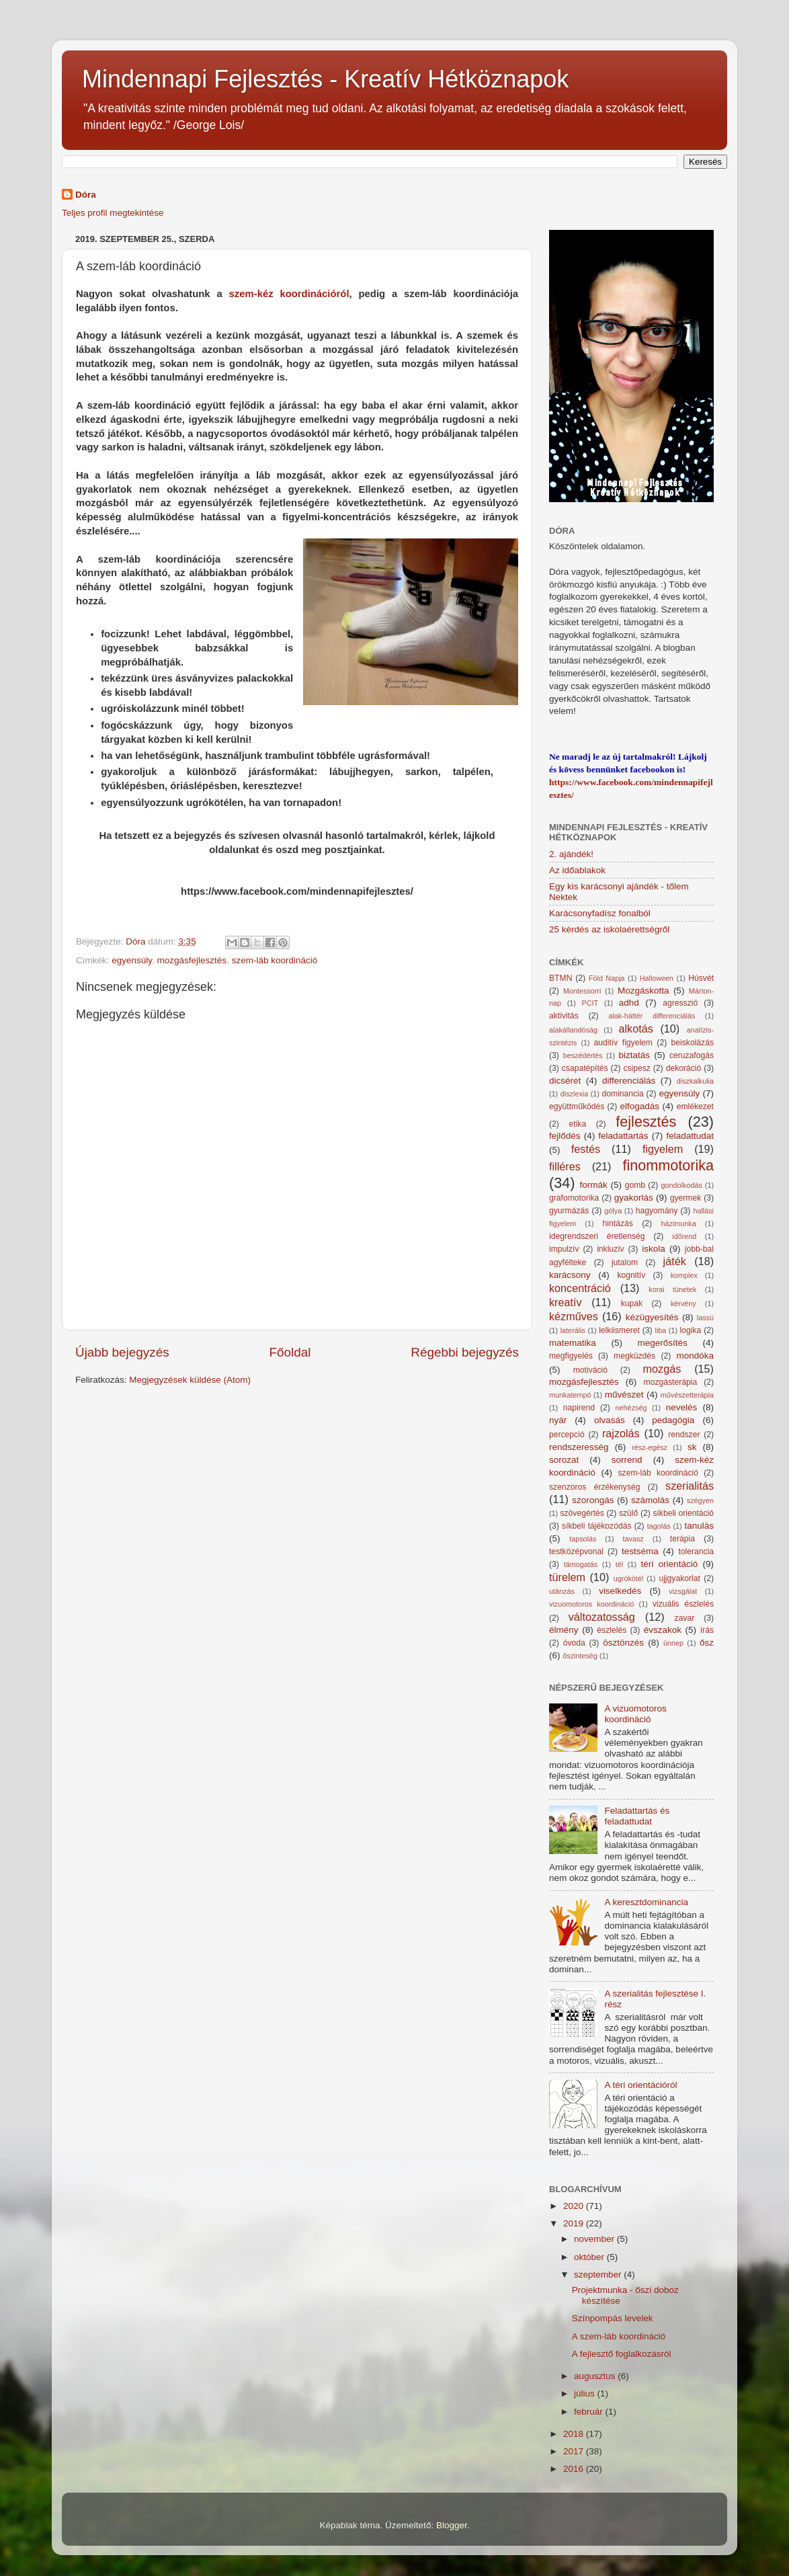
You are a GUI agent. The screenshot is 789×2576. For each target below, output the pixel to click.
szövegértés (582, 1513)
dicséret (565, 1081)
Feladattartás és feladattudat (636, 1816)
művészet (624, 1395)
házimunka (678, 1223)
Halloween (656, 978)
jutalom (625, 1262)
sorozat (564, 1460)
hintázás (618, 1223)
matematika (572, 1343)
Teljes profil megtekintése (113, 213)
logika (691, 1330)
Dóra (85, 195)
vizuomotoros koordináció (591, 1604)
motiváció (590, 1370)
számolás (650, 1500)
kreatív (565, 1302)
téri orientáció (669, 1564)
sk (692, 1447)
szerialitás (689, 1486)
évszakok (662, 1630)
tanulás (699, 1526)
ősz (707, 1643)
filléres (565, 1166)
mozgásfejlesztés (192, 960)
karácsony (570, 1275)
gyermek (686, 1198)
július (585, 2393)
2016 (574, 2469)
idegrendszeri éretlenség (597, 1236)
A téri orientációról (640, 2085)
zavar (685, 1618)
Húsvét (701, 978)
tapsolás (582, 1539)
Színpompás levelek (612, 2318)
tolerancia (696, 1551)
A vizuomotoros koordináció (635, 1713)
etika (578, 1124)
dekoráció (684, 1068)
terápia (682, 1538)
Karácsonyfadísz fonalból (600, 913)
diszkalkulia (695, 1081)
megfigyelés (571, 1356)
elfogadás (640, 1106)
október (590, 2257)
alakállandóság (573, 1030)
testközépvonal (576, 1551)
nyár (558, 1420)
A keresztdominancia (646, 1902)
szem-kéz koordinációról (289, 293)
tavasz (632, 1539)
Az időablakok (577, 870)
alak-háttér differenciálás (651, 1016)
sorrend (627, 1460)
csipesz (636, 1068)
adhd (629, 1003)
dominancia (623, 1093)
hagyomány (657, 1210)
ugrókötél (628, 1578)
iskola (653, 1249)
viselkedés (620, 1591)
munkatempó (570, 1395)
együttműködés (576, 1106)
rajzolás (621, 1433)
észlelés (611, 1630)
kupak (631, 1303)
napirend (579, 1407)
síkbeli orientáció (683, 1513)
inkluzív (610, 1249)
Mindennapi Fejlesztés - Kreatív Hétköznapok (325, 79)
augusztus (596, 2376)
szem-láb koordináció (275, 960)
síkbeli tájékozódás (596, 1526)
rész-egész (649, 1447)
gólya (613, 1211)
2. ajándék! (571, 854)
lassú (705, 1318)
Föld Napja (607, 978)
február (590, 2412)
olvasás (609, 1420)
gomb (635, 1185)
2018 (574, 2434)
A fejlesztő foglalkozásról (621, 2354)
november (595, 2239)
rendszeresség (579, 1447)
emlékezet (695, 1106)
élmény (564, 1630)
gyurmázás (569, 1210)
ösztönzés (623, 1643)
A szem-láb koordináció (619, 2336)
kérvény (683, 1303)
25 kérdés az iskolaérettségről (609, 929)
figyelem (662, 1149)
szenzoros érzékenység (594, 1487)
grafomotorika (574, 1198)
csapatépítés (585, 1068)
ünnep (673, 1643)
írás (707, 1630)
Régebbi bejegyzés (465, 1352)
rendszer (684, 1434)
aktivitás (564, 1015)
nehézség (631, 1408)
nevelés (682, 1407)
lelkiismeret (619, 1330)
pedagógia (673, 1420)
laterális (572, 1330)
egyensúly (132, 960)
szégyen (700, 1500)
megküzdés (634, 1356)
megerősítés (663, 1343)
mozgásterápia (671, 1382)
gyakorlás (633, 1198)
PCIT (590, 1003)
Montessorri (582, 991)
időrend (684, 1236)
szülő (628, 1513)
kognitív (631, 1275)
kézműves (573, 1316)
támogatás (580, 1564)
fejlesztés (646, 1121)
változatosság (602, 1617)
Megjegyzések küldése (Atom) (190, 1380)
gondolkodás (681, 1185)
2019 (574, 2223)
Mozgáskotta (643, 990)
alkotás (635, 1028)
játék (674, 1261)
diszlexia (574, 1094)
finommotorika (668, 1165)
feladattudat (690, 1136)
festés (585, 1149)
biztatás (635, 1055)
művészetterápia (687, 1395)
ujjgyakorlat (679, 1578)
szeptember (599, 2274)
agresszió (680, 1003)
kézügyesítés (652, 1317)
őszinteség (580, 1656)
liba (661, 1330)
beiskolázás (692, 1042)
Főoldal (290, 1352)
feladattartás (623, 1136)
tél (619, 1564)
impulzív (564, 1249)
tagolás (659, 1526)
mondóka (695, 1356)
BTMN (560, 978)
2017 (574, 2451)
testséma (640, 1551)
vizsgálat (683, 1591)
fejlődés (565, 1136)
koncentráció (580, 1288)
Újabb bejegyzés (122, 1352)
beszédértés (583, 1055)
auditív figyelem (623, 1042)
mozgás (662, 1369)
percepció (567, 1434)
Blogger (451, 2525)
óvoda (574, 1643)
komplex (684, 1275)
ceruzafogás (691, 1055)
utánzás (562, 1591)
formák (593, 1185)
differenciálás (628, 1081)
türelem (567, 1577)
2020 (574, 2206)
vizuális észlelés (683, 1604)
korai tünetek (672, 1289)
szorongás (593, 1500)
